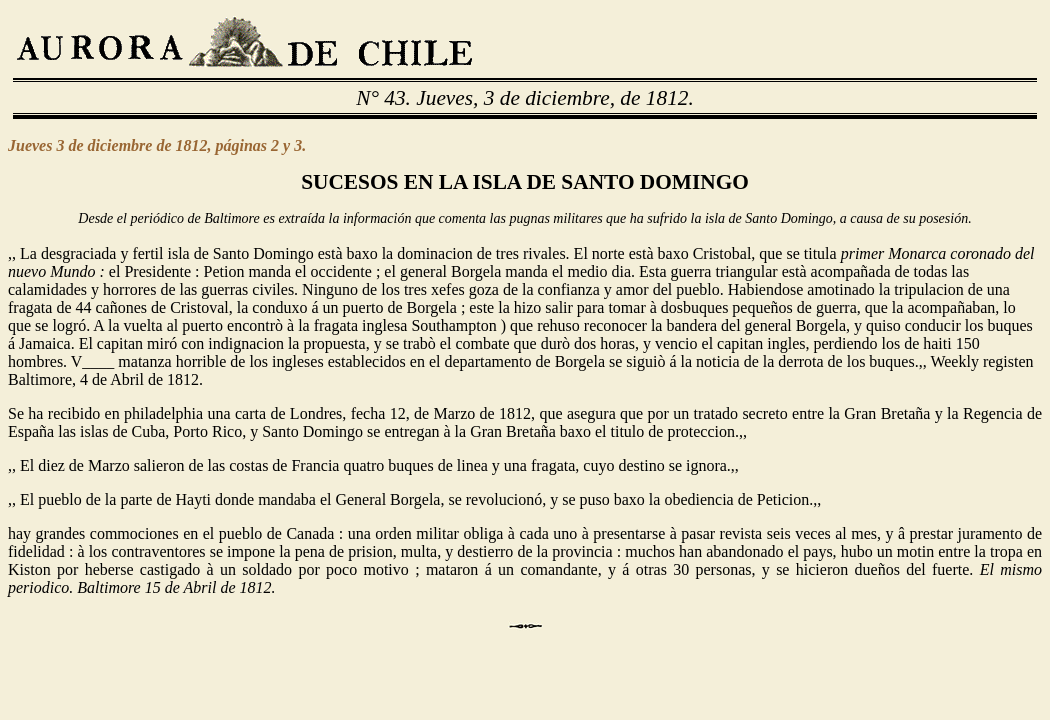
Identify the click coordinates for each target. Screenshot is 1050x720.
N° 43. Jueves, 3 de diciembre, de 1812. (525, 98)
